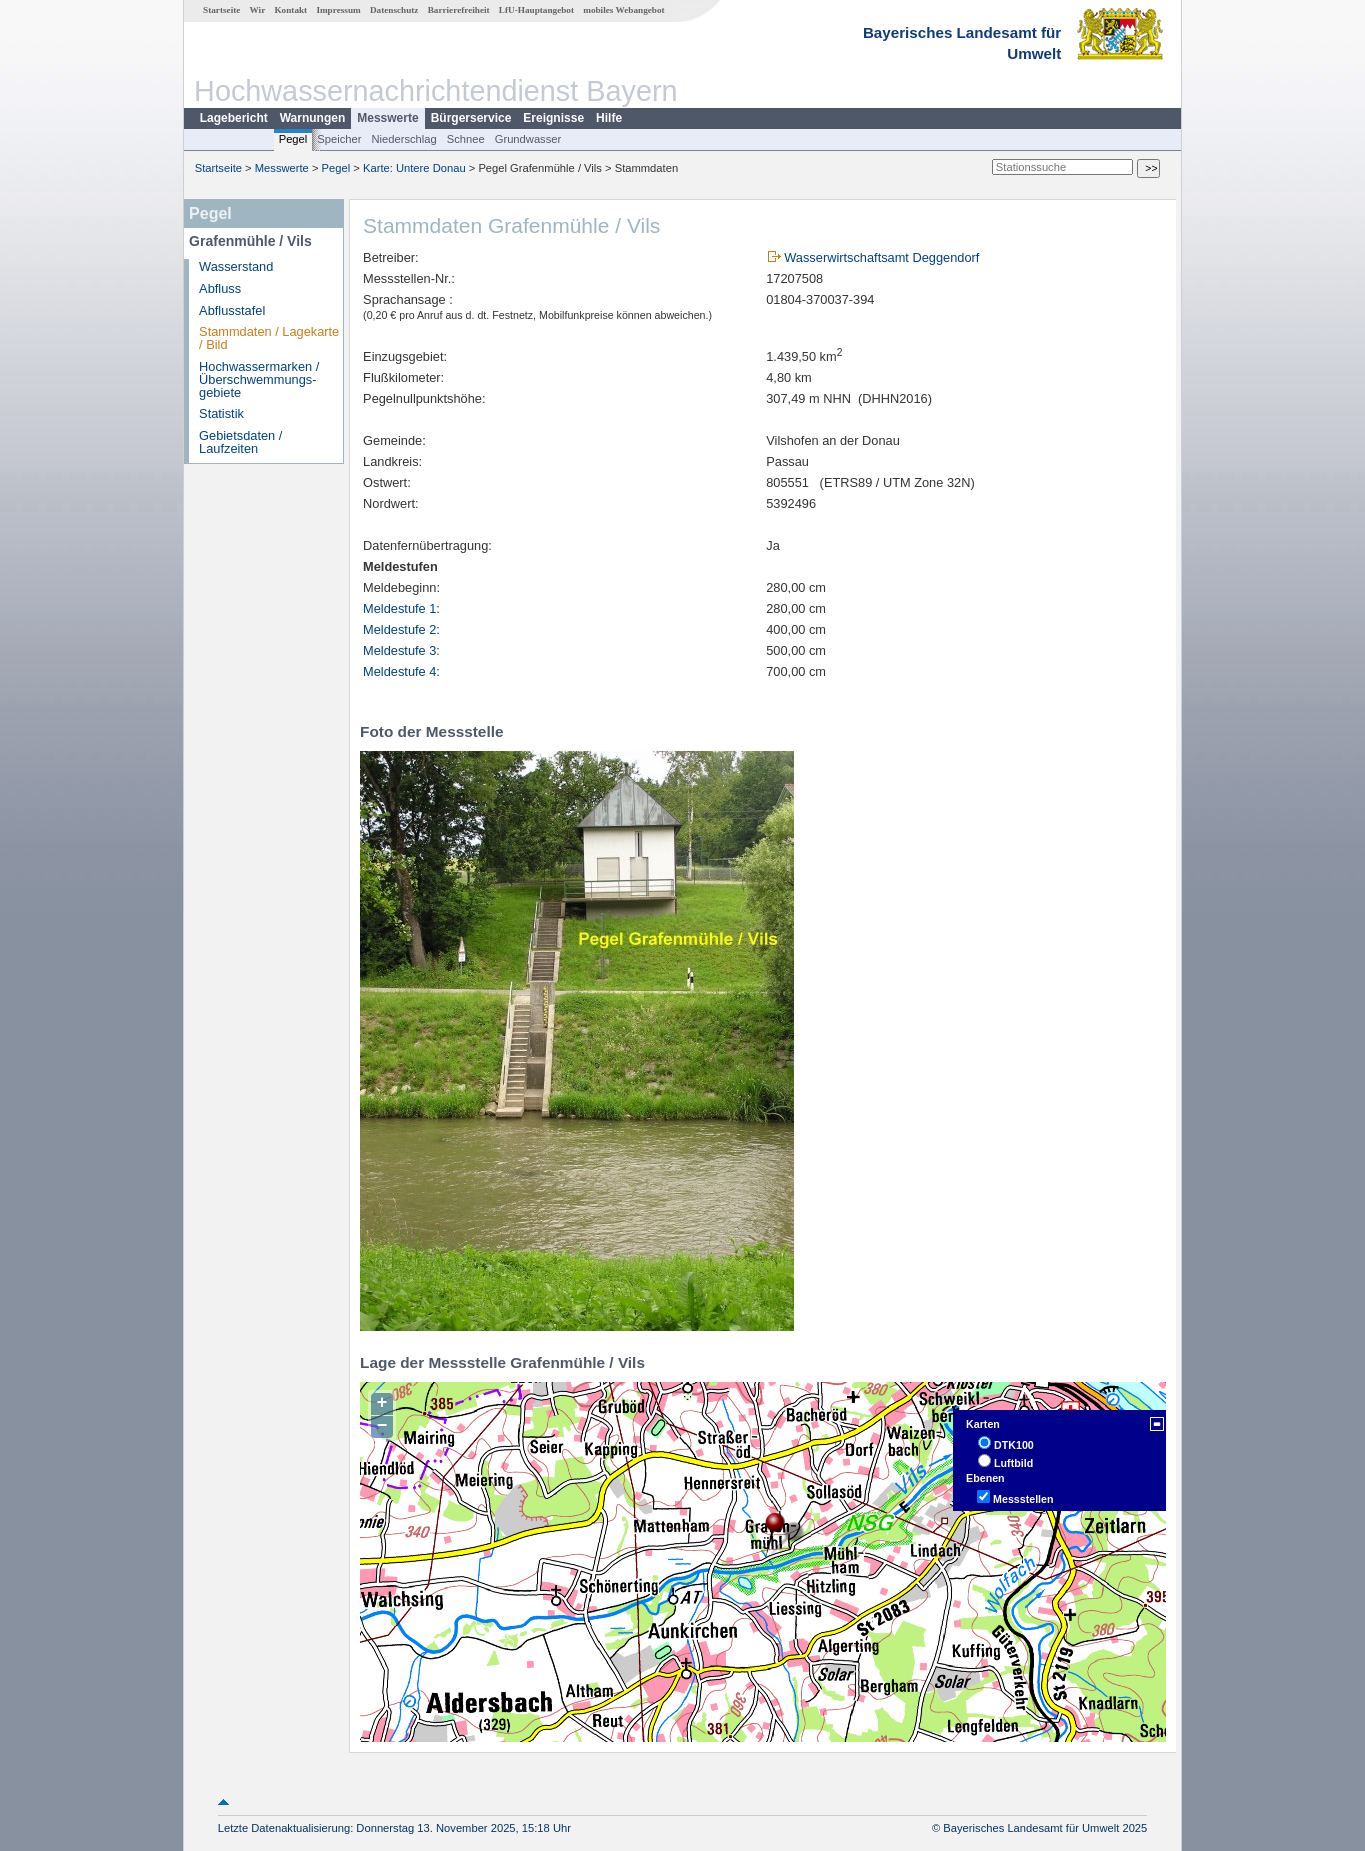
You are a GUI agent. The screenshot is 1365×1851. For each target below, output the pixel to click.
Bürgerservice (471, 118)
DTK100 (1014, 1445)
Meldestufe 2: (401, 629)
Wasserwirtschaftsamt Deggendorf (881, 257)
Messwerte (387, 118)
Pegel (293, 139)
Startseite (221, 10)
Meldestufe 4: (401, 671)
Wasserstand (236, 266)
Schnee (466, 139)
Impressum (338, 10)
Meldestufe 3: (401, 650)
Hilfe (609, 118)
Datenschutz (394, 10)
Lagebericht (234, 118)
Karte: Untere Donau (414, 168)
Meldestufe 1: (401, 608)
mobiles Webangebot (623, 10)
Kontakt (290, 10)
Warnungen (313, 118)
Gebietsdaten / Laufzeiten (240, 442)
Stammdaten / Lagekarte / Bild (269, 338)
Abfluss (220, 288)
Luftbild (1013, 1463)
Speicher (339, 139)
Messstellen (1023, 1499)
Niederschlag (403, 139)
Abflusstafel (232, 310)
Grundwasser (528, 139)
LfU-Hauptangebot (536, 10)
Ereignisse (553, 118)
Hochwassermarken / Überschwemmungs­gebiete (259, 379)
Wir (258, 10)
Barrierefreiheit (459, 10)
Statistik (221, 413)
